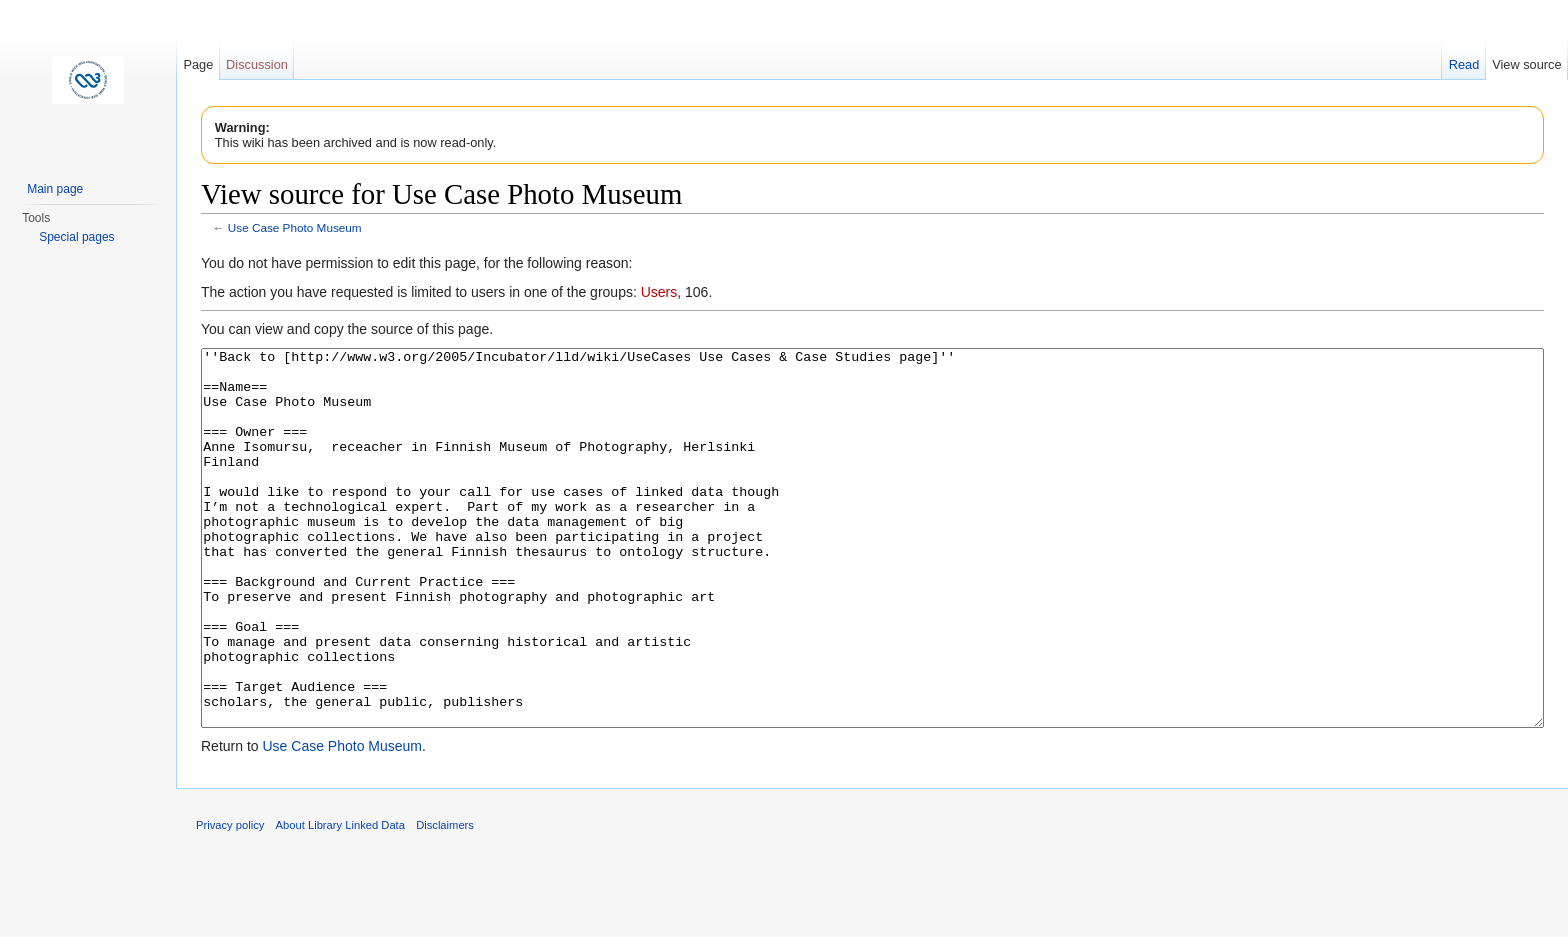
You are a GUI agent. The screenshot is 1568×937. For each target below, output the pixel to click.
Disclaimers (445, 900)
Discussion (257, 64)
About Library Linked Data (340, 900)
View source (1526, 64)
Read (1464, 64)
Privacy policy (230, 900)
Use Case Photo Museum (295, 227)
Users (659, 292)
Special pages (76, 237)
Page (198, 64)
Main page (55, 189)
